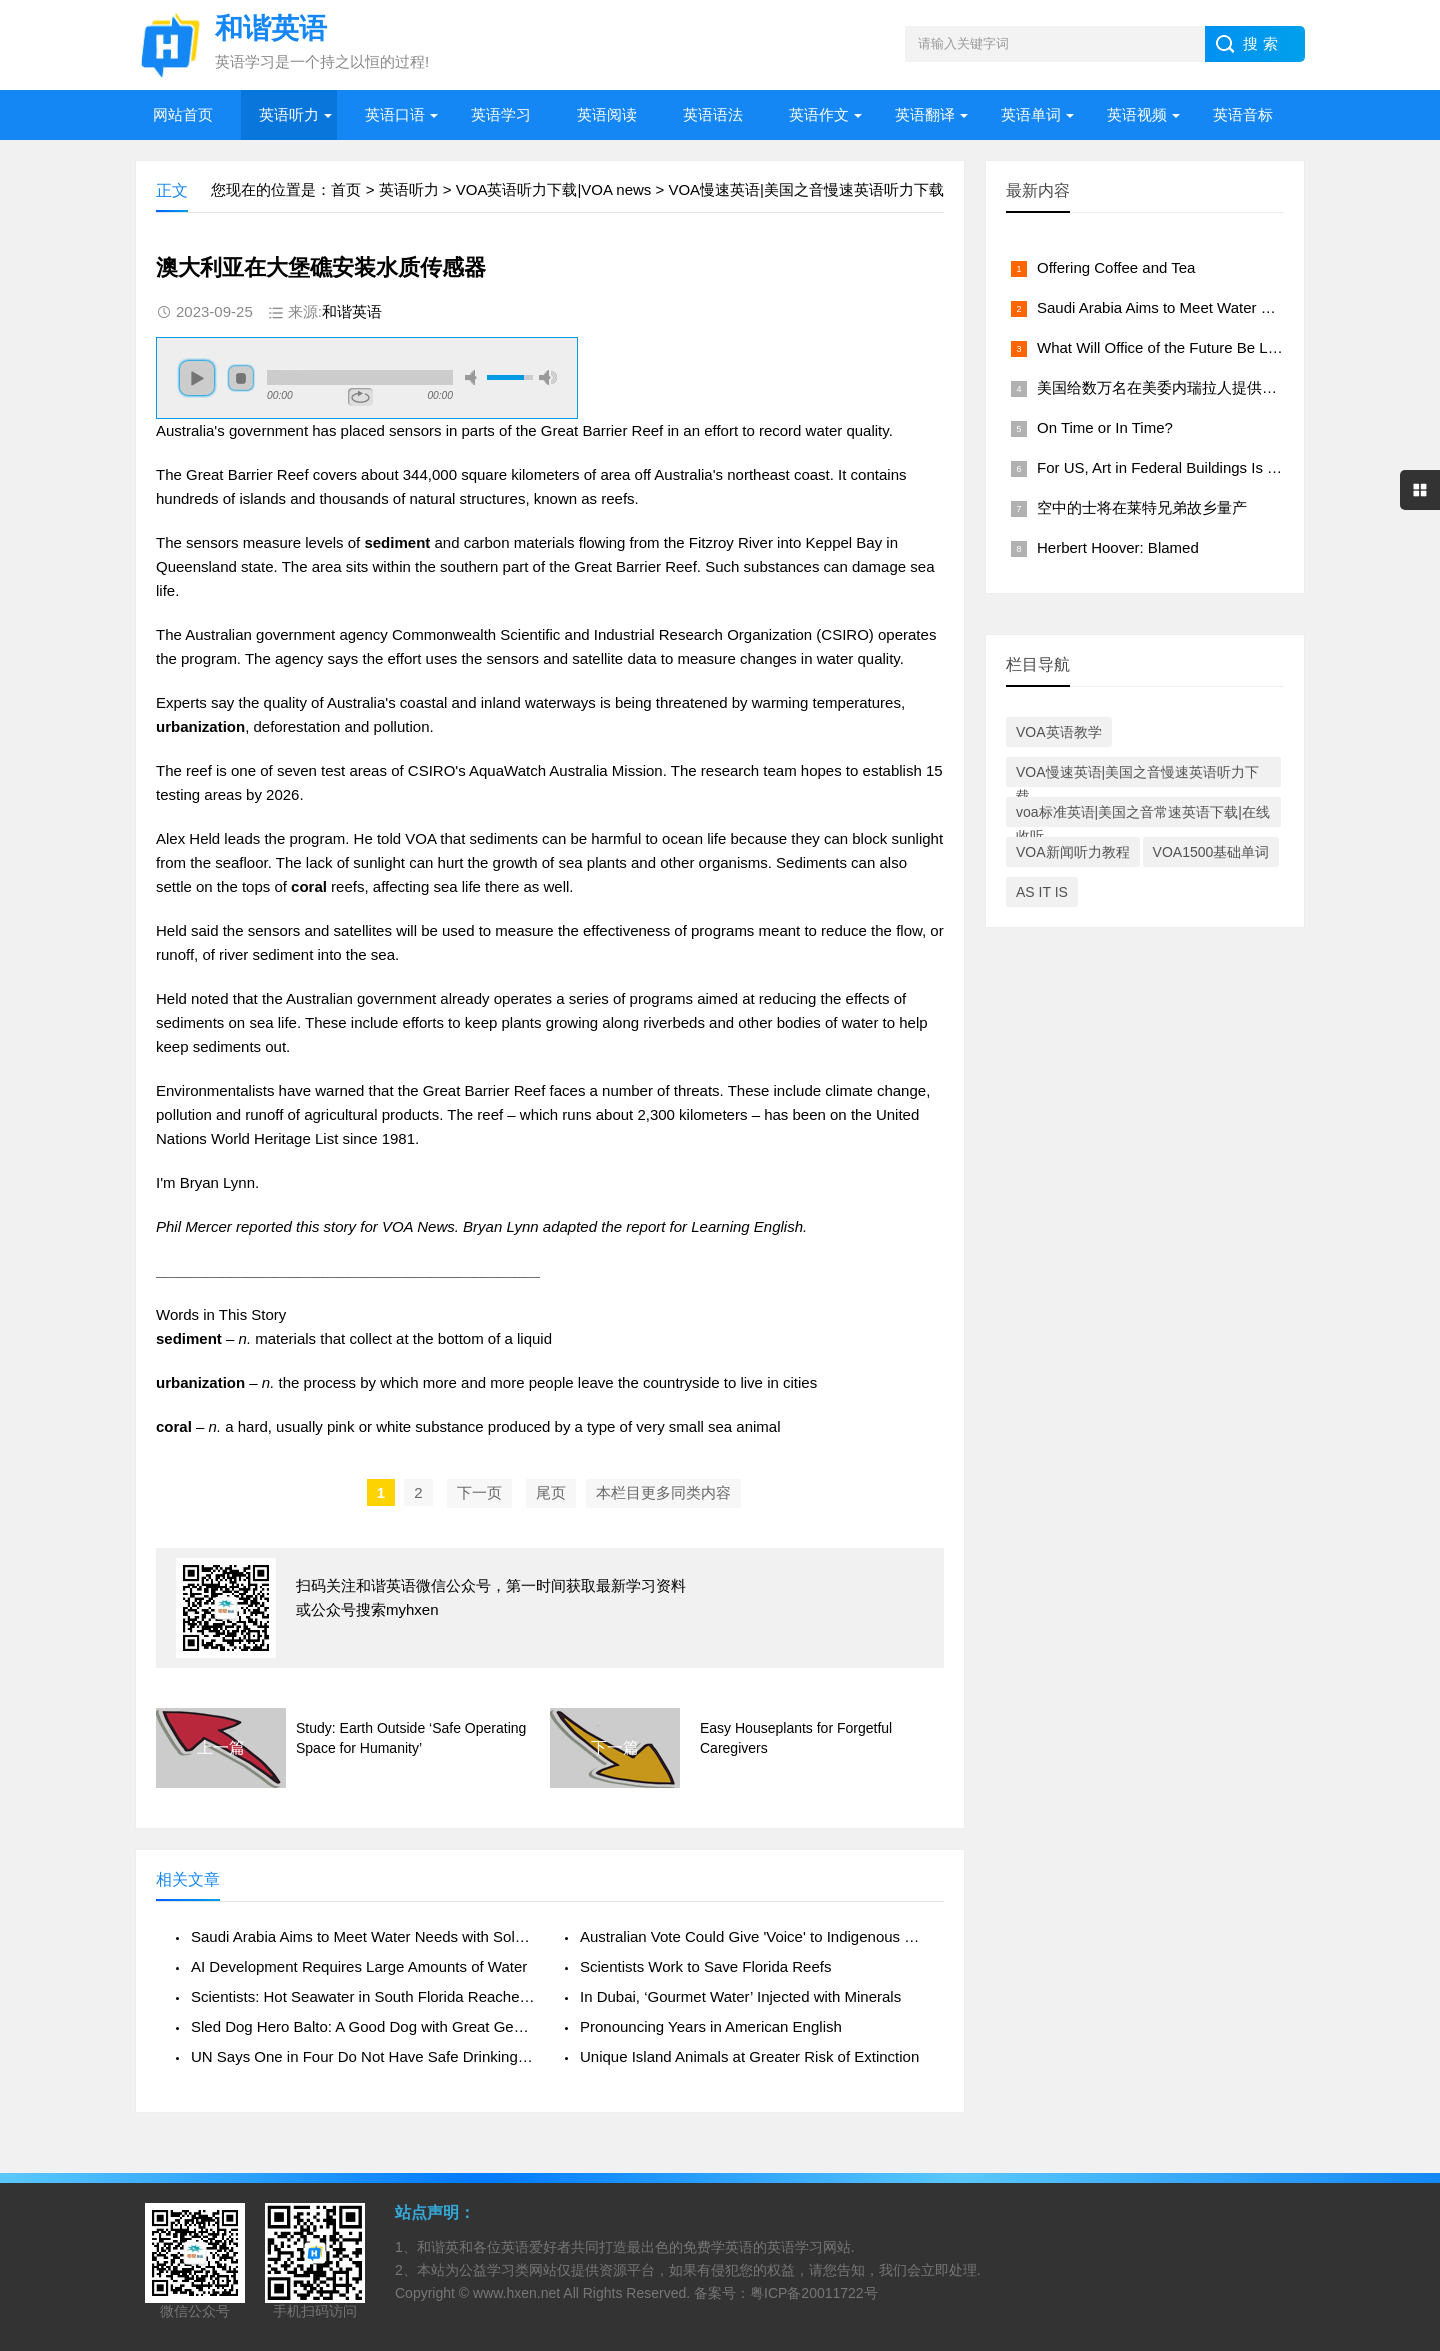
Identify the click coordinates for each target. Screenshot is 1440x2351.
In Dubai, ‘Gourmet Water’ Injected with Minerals (740, 1996)
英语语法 (713, 114)
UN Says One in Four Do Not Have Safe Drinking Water (363, 2056)
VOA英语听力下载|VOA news (554, 189)
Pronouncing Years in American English (711, 2026)
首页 (346, 189)
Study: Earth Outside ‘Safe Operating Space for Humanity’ (411, 1738)
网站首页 (183, 114)
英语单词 (1031, 114)
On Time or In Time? (1105, 427)
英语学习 (501, 114)
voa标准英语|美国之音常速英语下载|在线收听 (1143, 815)
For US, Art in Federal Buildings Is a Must (1174, 467)
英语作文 (819, 114)
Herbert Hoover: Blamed (1118, 547)
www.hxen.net (516, 2293)
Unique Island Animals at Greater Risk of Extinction (749, 2056)
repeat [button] (360, 397)
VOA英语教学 (1059, 732)
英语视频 (1137, 114)
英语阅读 (607, 114)
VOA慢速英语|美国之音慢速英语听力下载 (806, 189)
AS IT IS (1042, 892)
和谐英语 (352, 311)
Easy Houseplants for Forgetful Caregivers (796, 1738)
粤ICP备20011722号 (814, 2293)
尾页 (551, 1492)
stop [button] (241, 378)
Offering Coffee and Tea (1116, 267)
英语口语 (395, 114)
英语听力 (289, 114)
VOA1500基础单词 (1211, 852)
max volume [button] (548, 377)
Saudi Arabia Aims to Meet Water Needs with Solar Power (363, 1936)
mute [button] (474, 377)
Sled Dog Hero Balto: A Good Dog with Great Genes (363, 2026)
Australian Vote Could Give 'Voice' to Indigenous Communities (752, 1936)
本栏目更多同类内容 (663, 1492)
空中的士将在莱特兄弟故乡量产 (1142, 507)
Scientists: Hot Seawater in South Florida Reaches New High (363, 1996)
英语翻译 (925, 114)
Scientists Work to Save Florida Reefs (705, 1966)
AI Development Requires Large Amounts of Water (359, 1966)
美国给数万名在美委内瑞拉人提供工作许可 (1179, 387)
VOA (420, 838)
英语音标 (1243, 114)
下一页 (479, 1492)
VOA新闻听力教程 (1073, 852)
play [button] (197, 378)
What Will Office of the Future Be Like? (1166, 347)
